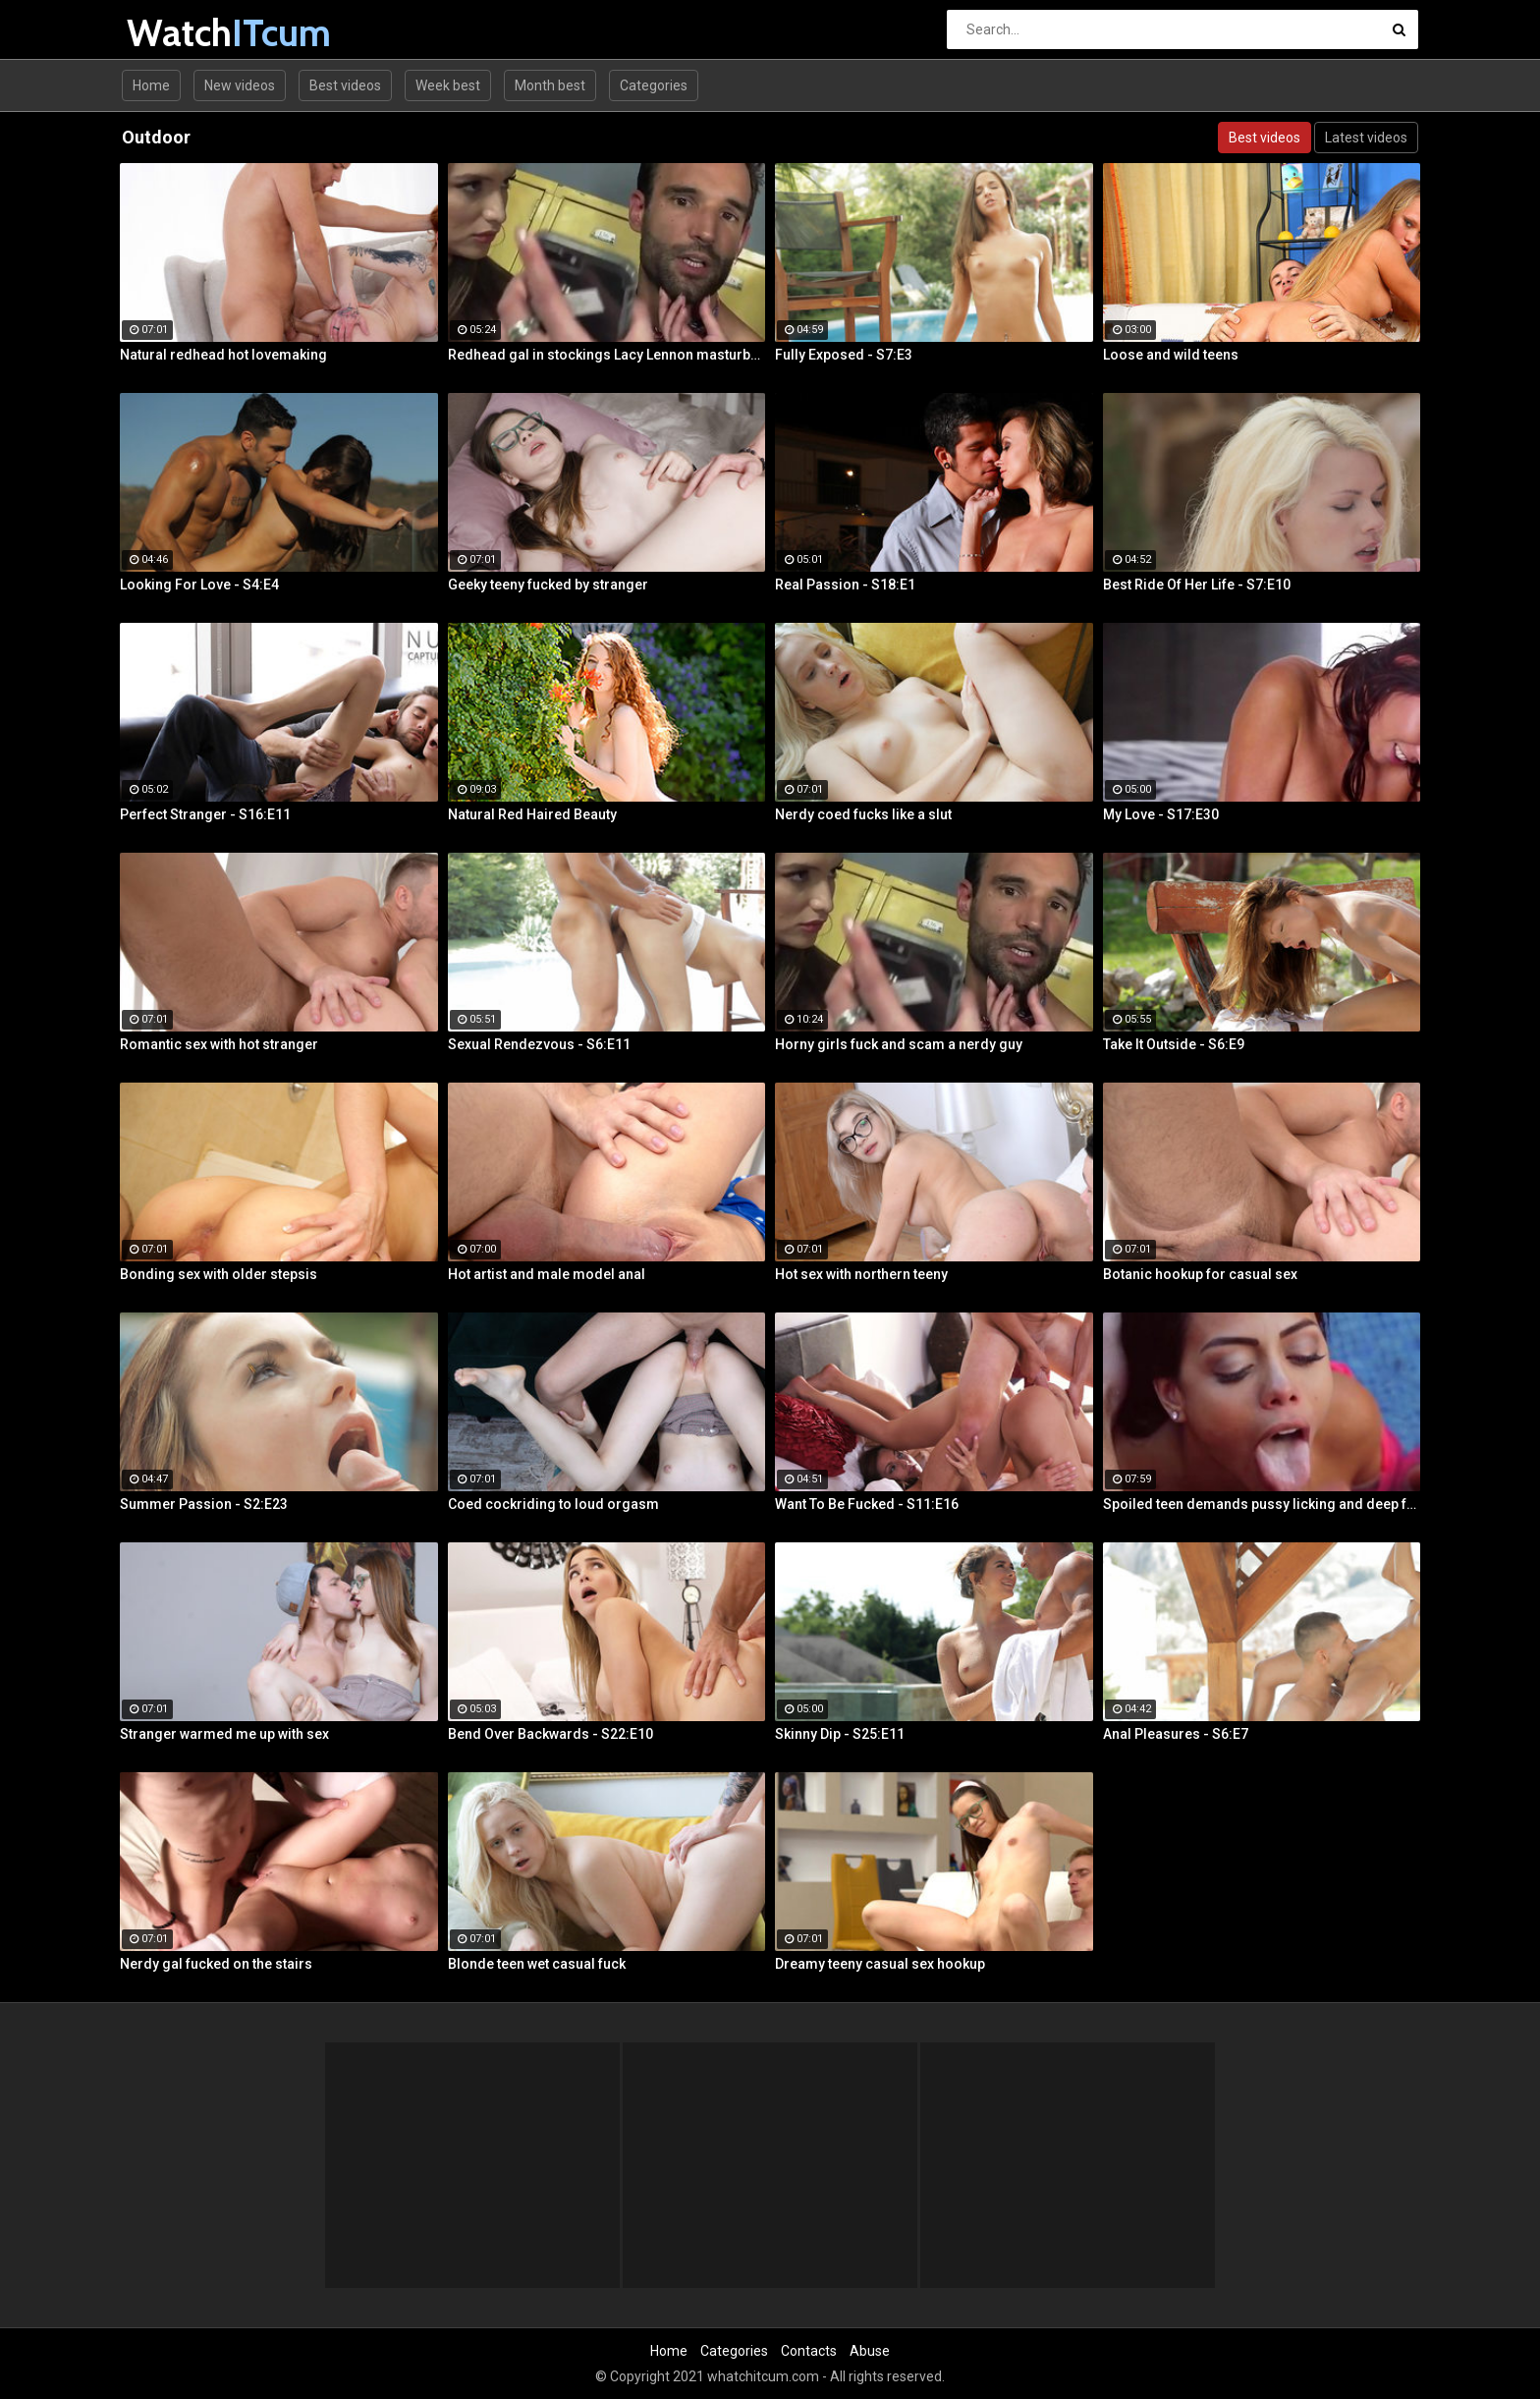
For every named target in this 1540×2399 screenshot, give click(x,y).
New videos (239, 85)
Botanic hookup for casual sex (1200, 1274)
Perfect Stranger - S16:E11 (205, 814)
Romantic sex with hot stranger (219, 1044)
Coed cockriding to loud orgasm (553, 1504)
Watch (178, 33)
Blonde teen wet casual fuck (537, 1964)
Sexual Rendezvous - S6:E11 (539, 1044)
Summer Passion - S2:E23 (204, 1504)
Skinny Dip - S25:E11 (840, 1734)
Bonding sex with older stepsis (218, 1274)
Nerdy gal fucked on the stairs (216, 1964)
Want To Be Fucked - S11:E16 (867, 1504)
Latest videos (1366, 137)
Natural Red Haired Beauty (532, 814)
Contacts (809, 2351)
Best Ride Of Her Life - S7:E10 (1197, 584)
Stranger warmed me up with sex (224, 1734)
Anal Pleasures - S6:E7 (1175, 1734)
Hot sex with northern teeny (861, 1274)
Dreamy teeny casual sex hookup (880, 1964)
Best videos (345, 85)
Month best (550, 85)
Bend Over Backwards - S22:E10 (550, 1734)
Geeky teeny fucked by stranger (548, 584)
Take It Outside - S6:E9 (1173, 1044)
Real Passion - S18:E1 (845, 584)
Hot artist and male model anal (546, 1274)
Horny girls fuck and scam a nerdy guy (898, 1044)
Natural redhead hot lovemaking (223, 355)
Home (151, 85)
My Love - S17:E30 (1161, 814)
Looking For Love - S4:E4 (199, 584)
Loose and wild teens (1170, 355)
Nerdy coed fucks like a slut (863, 814)
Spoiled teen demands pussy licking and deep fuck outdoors (1262, 1504)
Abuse (870, 2351)
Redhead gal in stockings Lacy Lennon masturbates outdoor (607, 355)
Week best (447, 85)
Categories (654, 85)
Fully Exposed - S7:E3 (843, 355)
